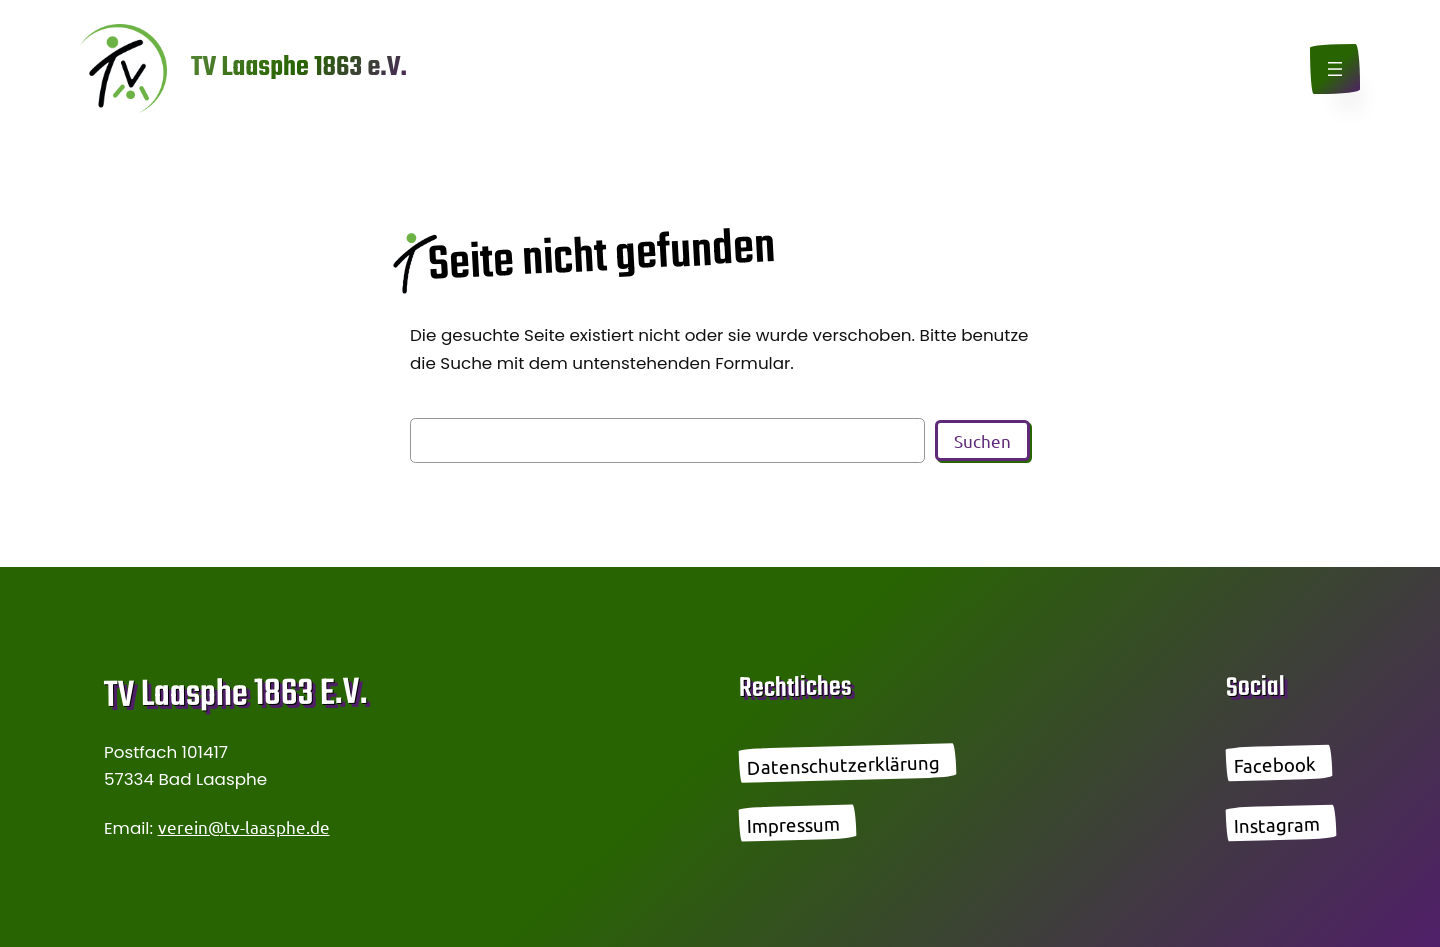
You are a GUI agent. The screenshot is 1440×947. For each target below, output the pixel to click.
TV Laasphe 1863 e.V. (299, 68)
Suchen (982, 440)
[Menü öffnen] (1335, 69)
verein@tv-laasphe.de (244, 826)
